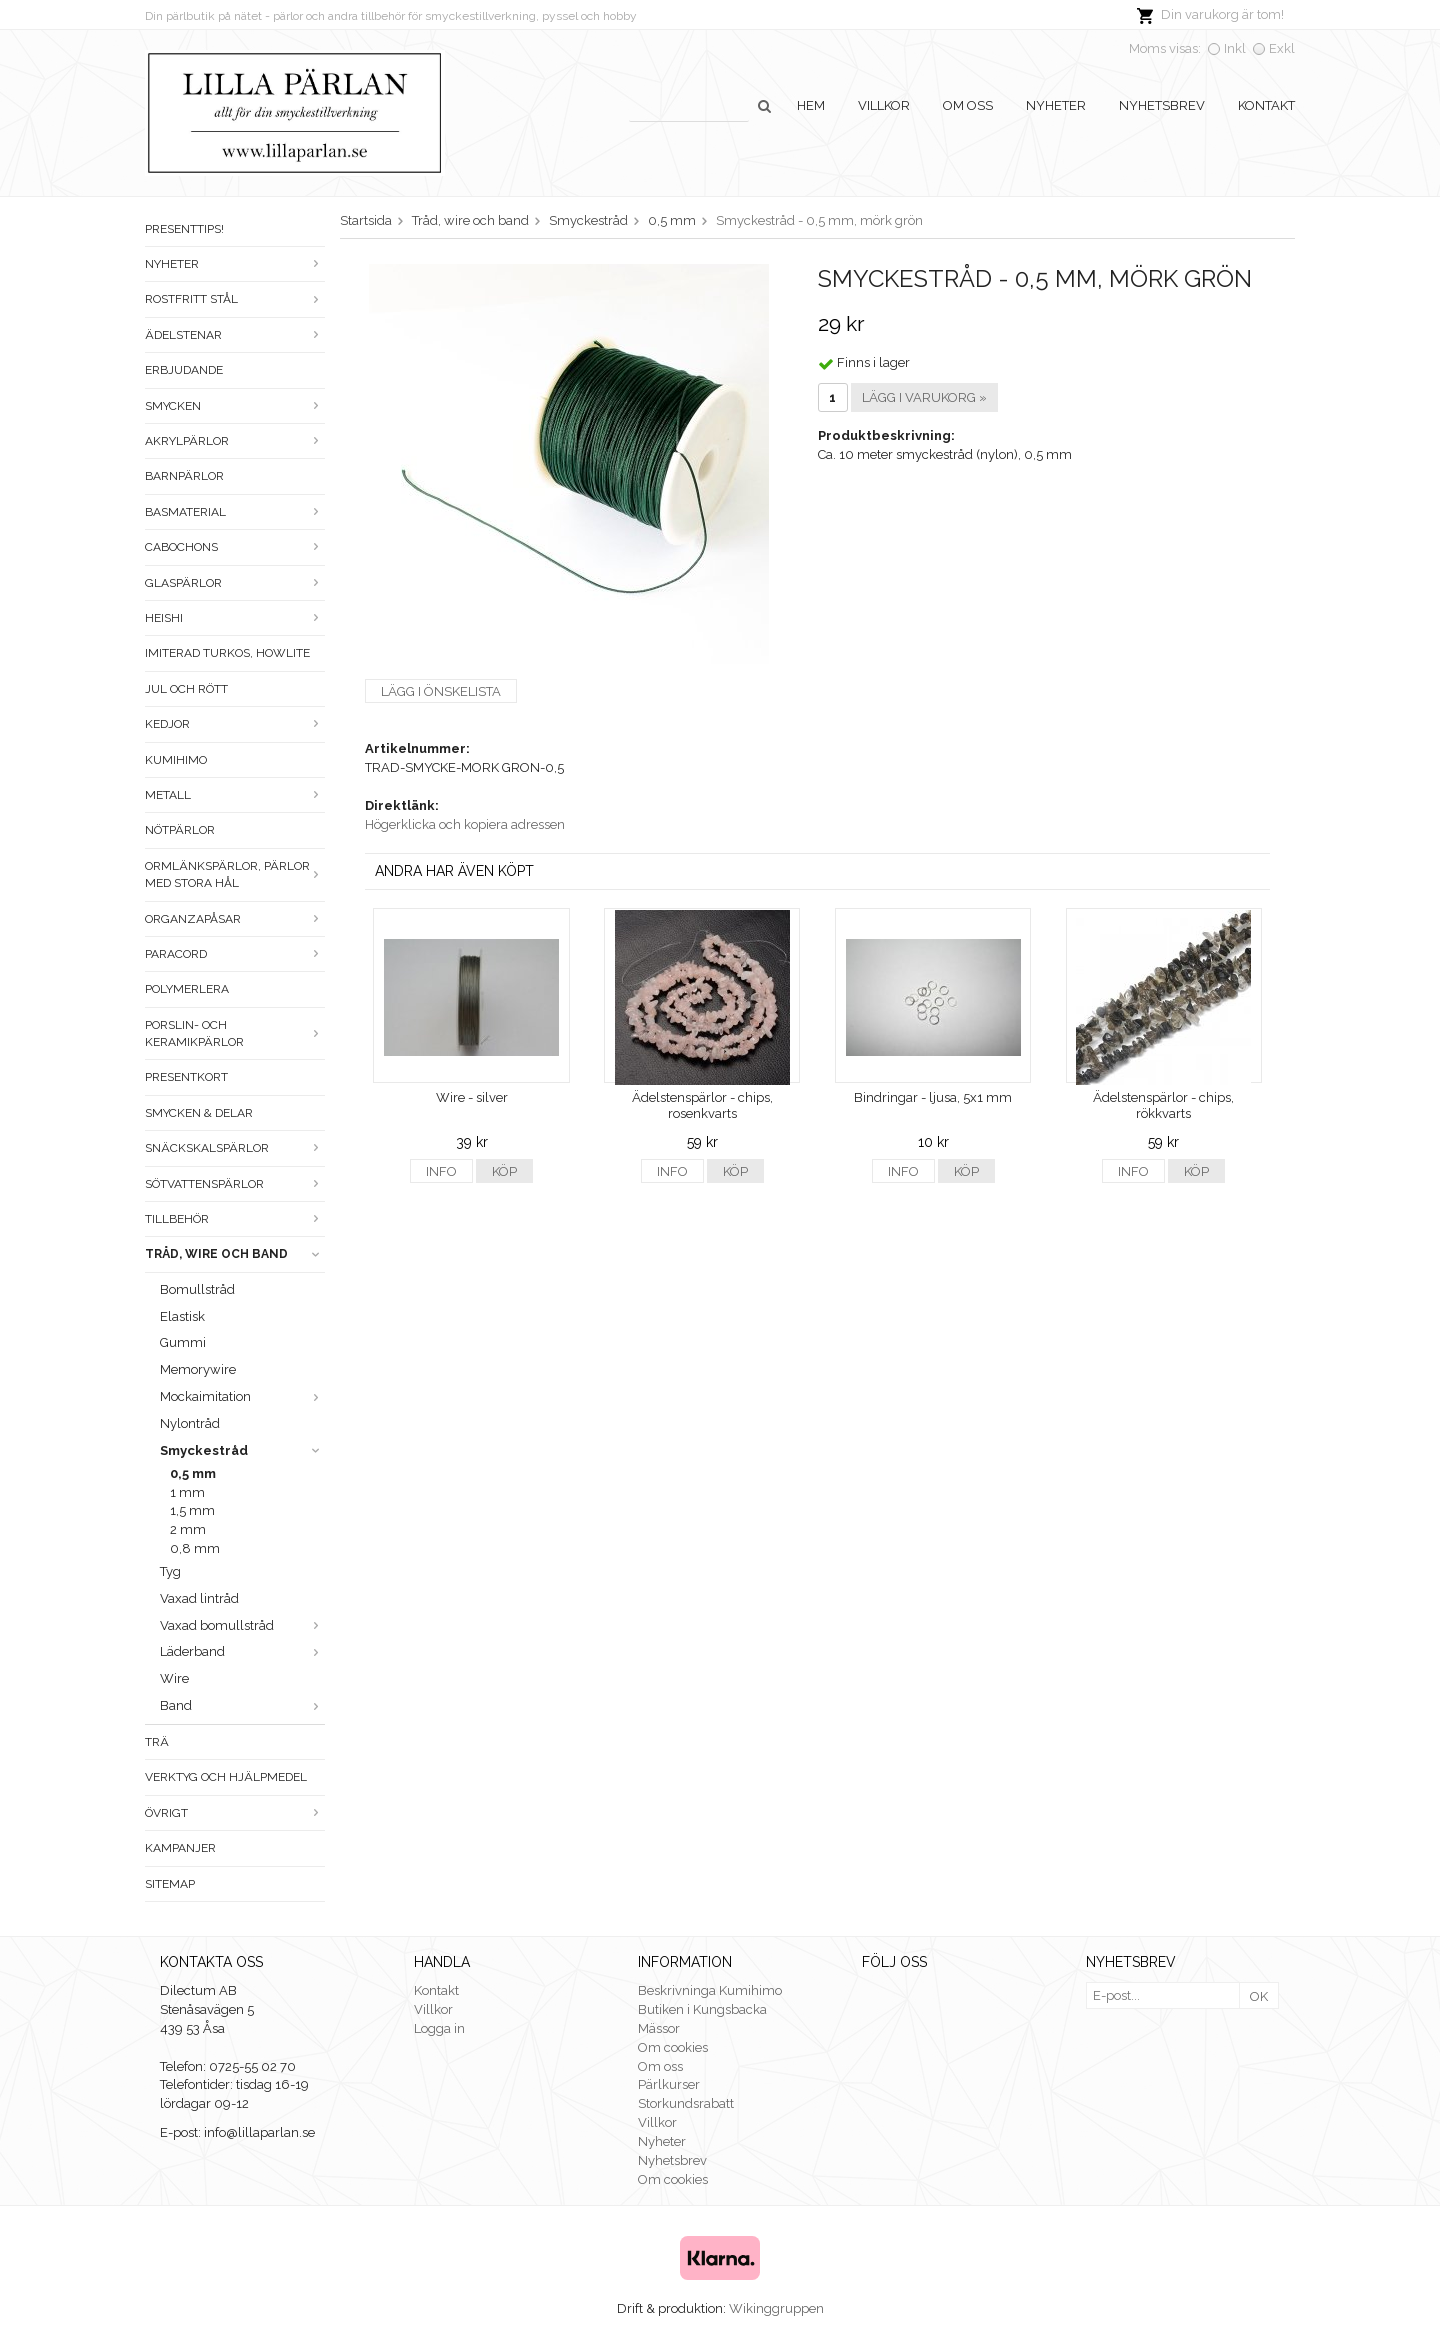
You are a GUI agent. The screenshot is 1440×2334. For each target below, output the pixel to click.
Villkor (884, 105)
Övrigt (235, 1813)
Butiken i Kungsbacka (702, 2009)
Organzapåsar (235, 919)
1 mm (187, 1492)
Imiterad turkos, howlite (227, 653)
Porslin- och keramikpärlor (235, 1033)
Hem (811, 105)
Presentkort (186, 1077)
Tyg (170, 1571)
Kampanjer (180, 1848)
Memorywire (198, 1369)
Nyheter (1056, 105)
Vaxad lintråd (199, 1598)
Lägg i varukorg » (924, 397)
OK (1259, 1996)
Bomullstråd (197, 1289)
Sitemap (170, 1884)
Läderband (242, 1651)
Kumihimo (176, 760)
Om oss (968, 105)
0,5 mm (193, 1473)
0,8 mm (195, 1548)
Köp (504, 1171)
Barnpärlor (184, 476)
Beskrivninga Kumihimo (710, 1990)
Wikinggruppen (776, 2308)
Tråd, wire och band (235, 1254)
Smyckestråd (242, 1450)
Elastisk (182, 1316)
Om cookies (673, 2047)
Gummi (183, 1342)
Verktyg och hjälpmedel (226, 1777)
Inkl (1235, 48)
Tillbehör (235, 1219)
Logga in (439, 2028)
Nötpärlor (180, 830)
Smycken (235, 406)
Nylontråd (190, 1423)
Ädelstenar (235, 335)
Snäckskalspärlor (235, 1148)
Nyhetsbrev (1162, 105)
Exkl (1282, 48)
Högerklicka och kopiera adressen (465, 824)
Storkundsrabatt (686, 2103)
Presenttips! (184, 229)
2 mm (188, 1529)
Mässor (659, 2028)
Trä (157, 1742)
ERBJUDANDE (184, 370)
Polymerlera (187, 989)
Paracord (235, 954)
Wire (174, 1678)
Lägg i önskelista (441, 691)
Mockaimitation (242, 1396)
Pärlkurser (669, 2084)
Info (441, 1171)
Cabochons (235, 547)
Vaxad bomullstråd (242, 1625)
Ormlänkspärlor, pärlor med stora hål (235, 874)
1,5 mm (192, 1510)
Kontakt (1266, 105)
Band (242, 1705)
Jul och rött (186, 689)
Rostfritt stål (235, 299)
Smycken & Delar (199, 1113)
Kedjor (235, 724)
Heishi (235, 618)
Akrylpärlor (235, 441)
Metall (235, 795)
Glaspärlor (235, 583)
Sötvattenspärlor (235, 1184)
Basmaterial (235, 512)
